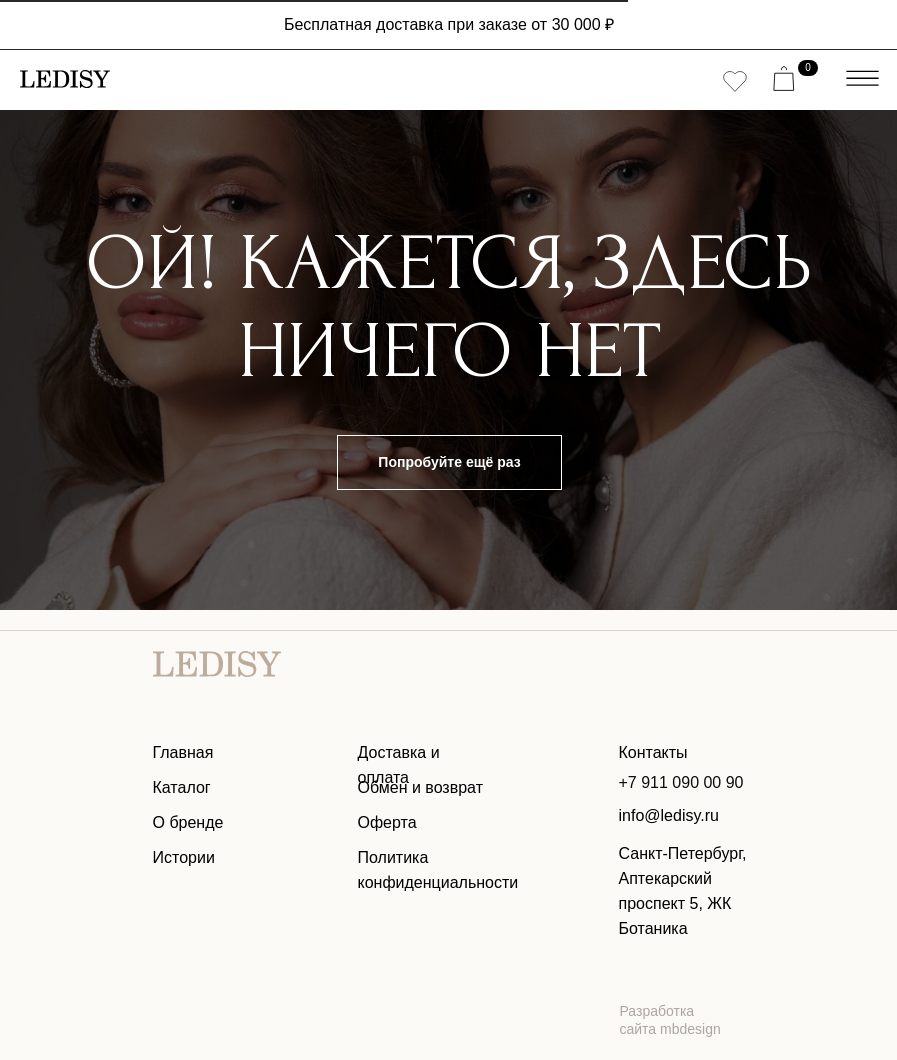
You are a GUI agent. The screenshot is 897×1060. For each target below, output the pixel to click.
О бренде (188, 822)
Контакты (653, 752)
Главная (183, 752)
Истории (184, 857)
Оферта (387, 822)
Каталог (182, 787)
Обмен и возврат (420, 787)
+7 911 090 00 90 (681, 782)
